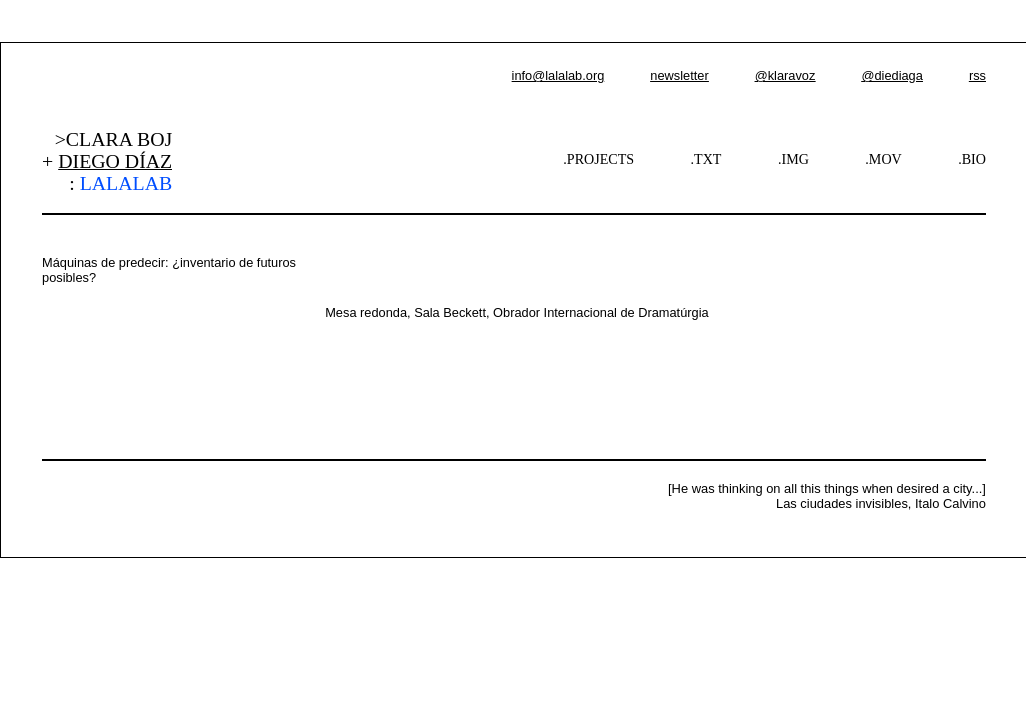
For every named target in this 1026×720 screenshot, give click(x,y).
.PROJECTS (598, 159)
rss (977, 75)
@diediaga (891, 75)
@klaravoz (785, 75)
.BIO (972, 159)
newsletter (679, 75)
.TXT (706, 159)
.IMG (793, 159)
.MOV (883, 159)
